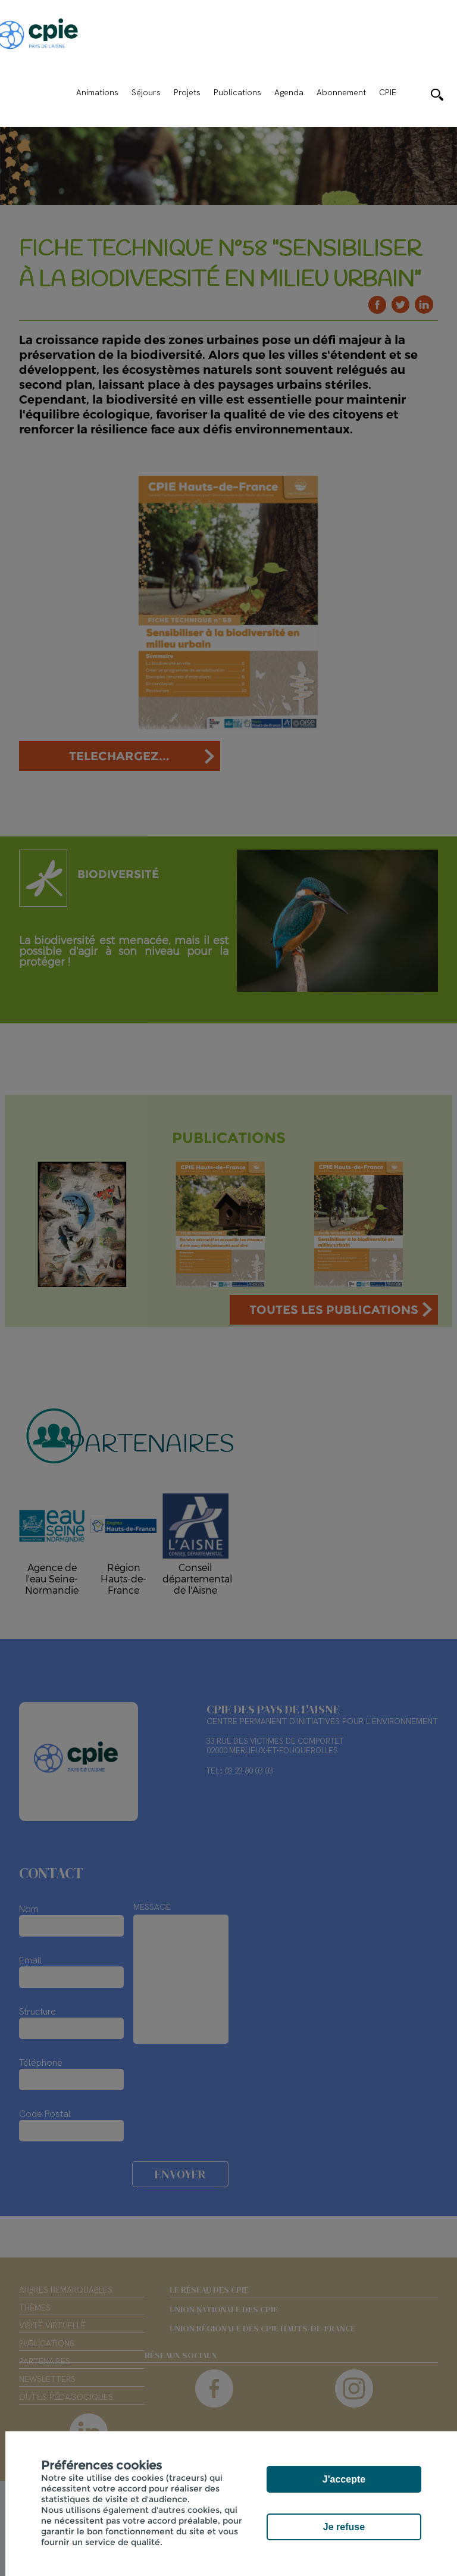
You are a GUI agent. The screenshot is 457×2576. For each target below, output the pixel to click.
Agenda (288, 92)
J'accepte (344, 2479)
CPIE (387, 92)
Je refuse (344, 2527)
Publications (237, 92)
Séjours (146, 92)
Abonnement (341, 92)
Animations (97, 92)
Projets (187, 92)
